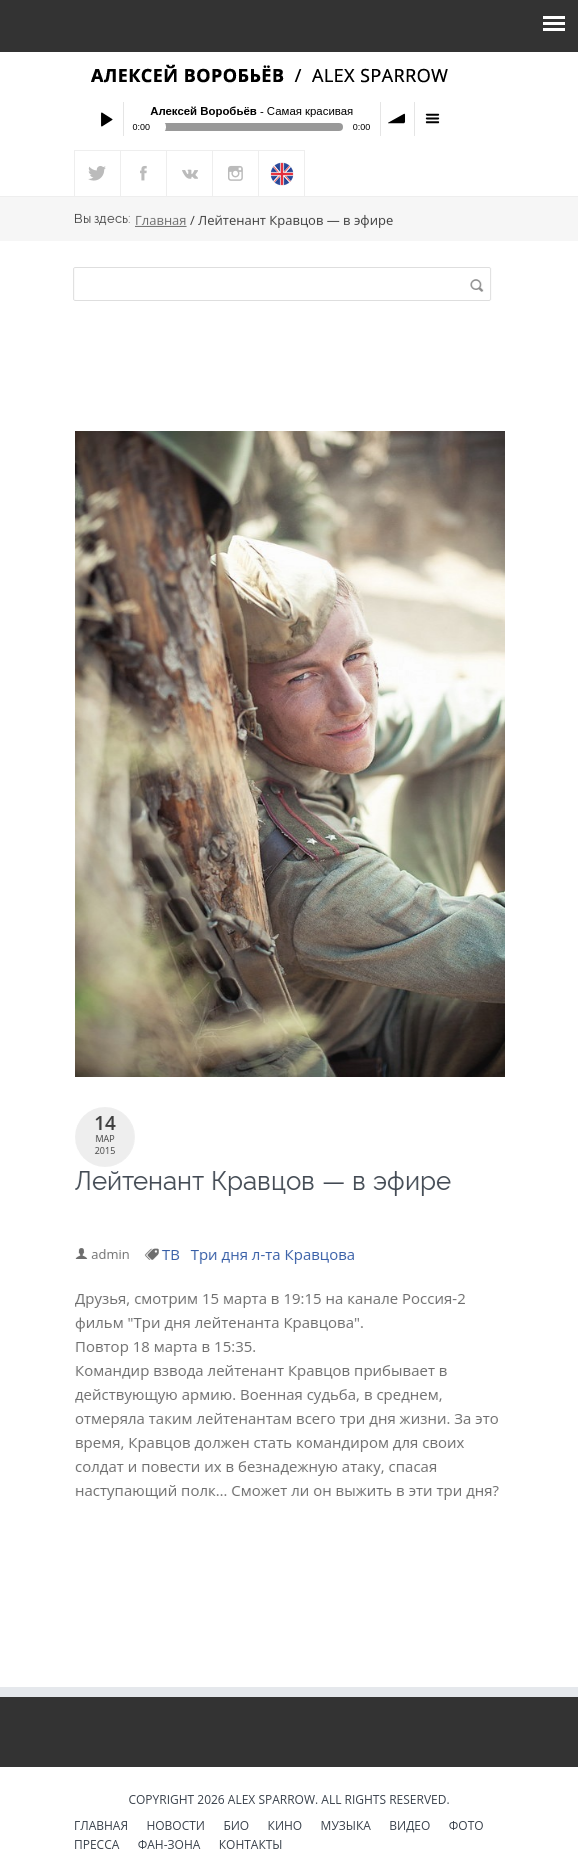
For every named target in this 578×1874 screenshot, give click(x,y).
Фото (466, 1827)
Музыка (346, 1827)
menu (432, 119)
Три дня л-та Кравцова (274, 1254)
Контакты (251, 1846)
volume (398, 119)
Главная (161, 221)
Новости (175, 1827)
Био (236, 1827)
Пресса (96, 1846)
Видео (409, 1827)
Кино (285, 1827)
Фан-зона (169, 1846)
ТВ (172, 1254)
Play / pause (106, 119)
